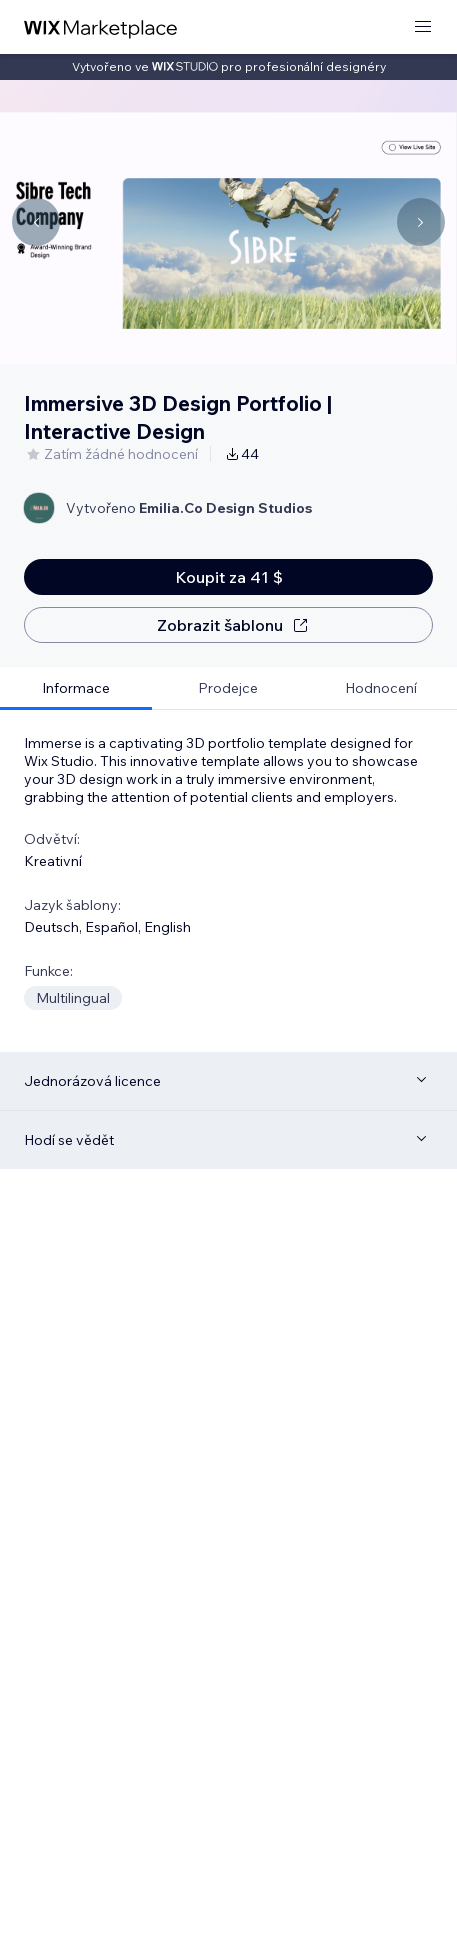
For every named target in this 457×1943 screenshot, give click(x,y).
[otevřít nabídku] (423, 27)
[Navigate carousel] (36, 222)
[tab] (76, 688)
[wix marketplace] (101, 27)
